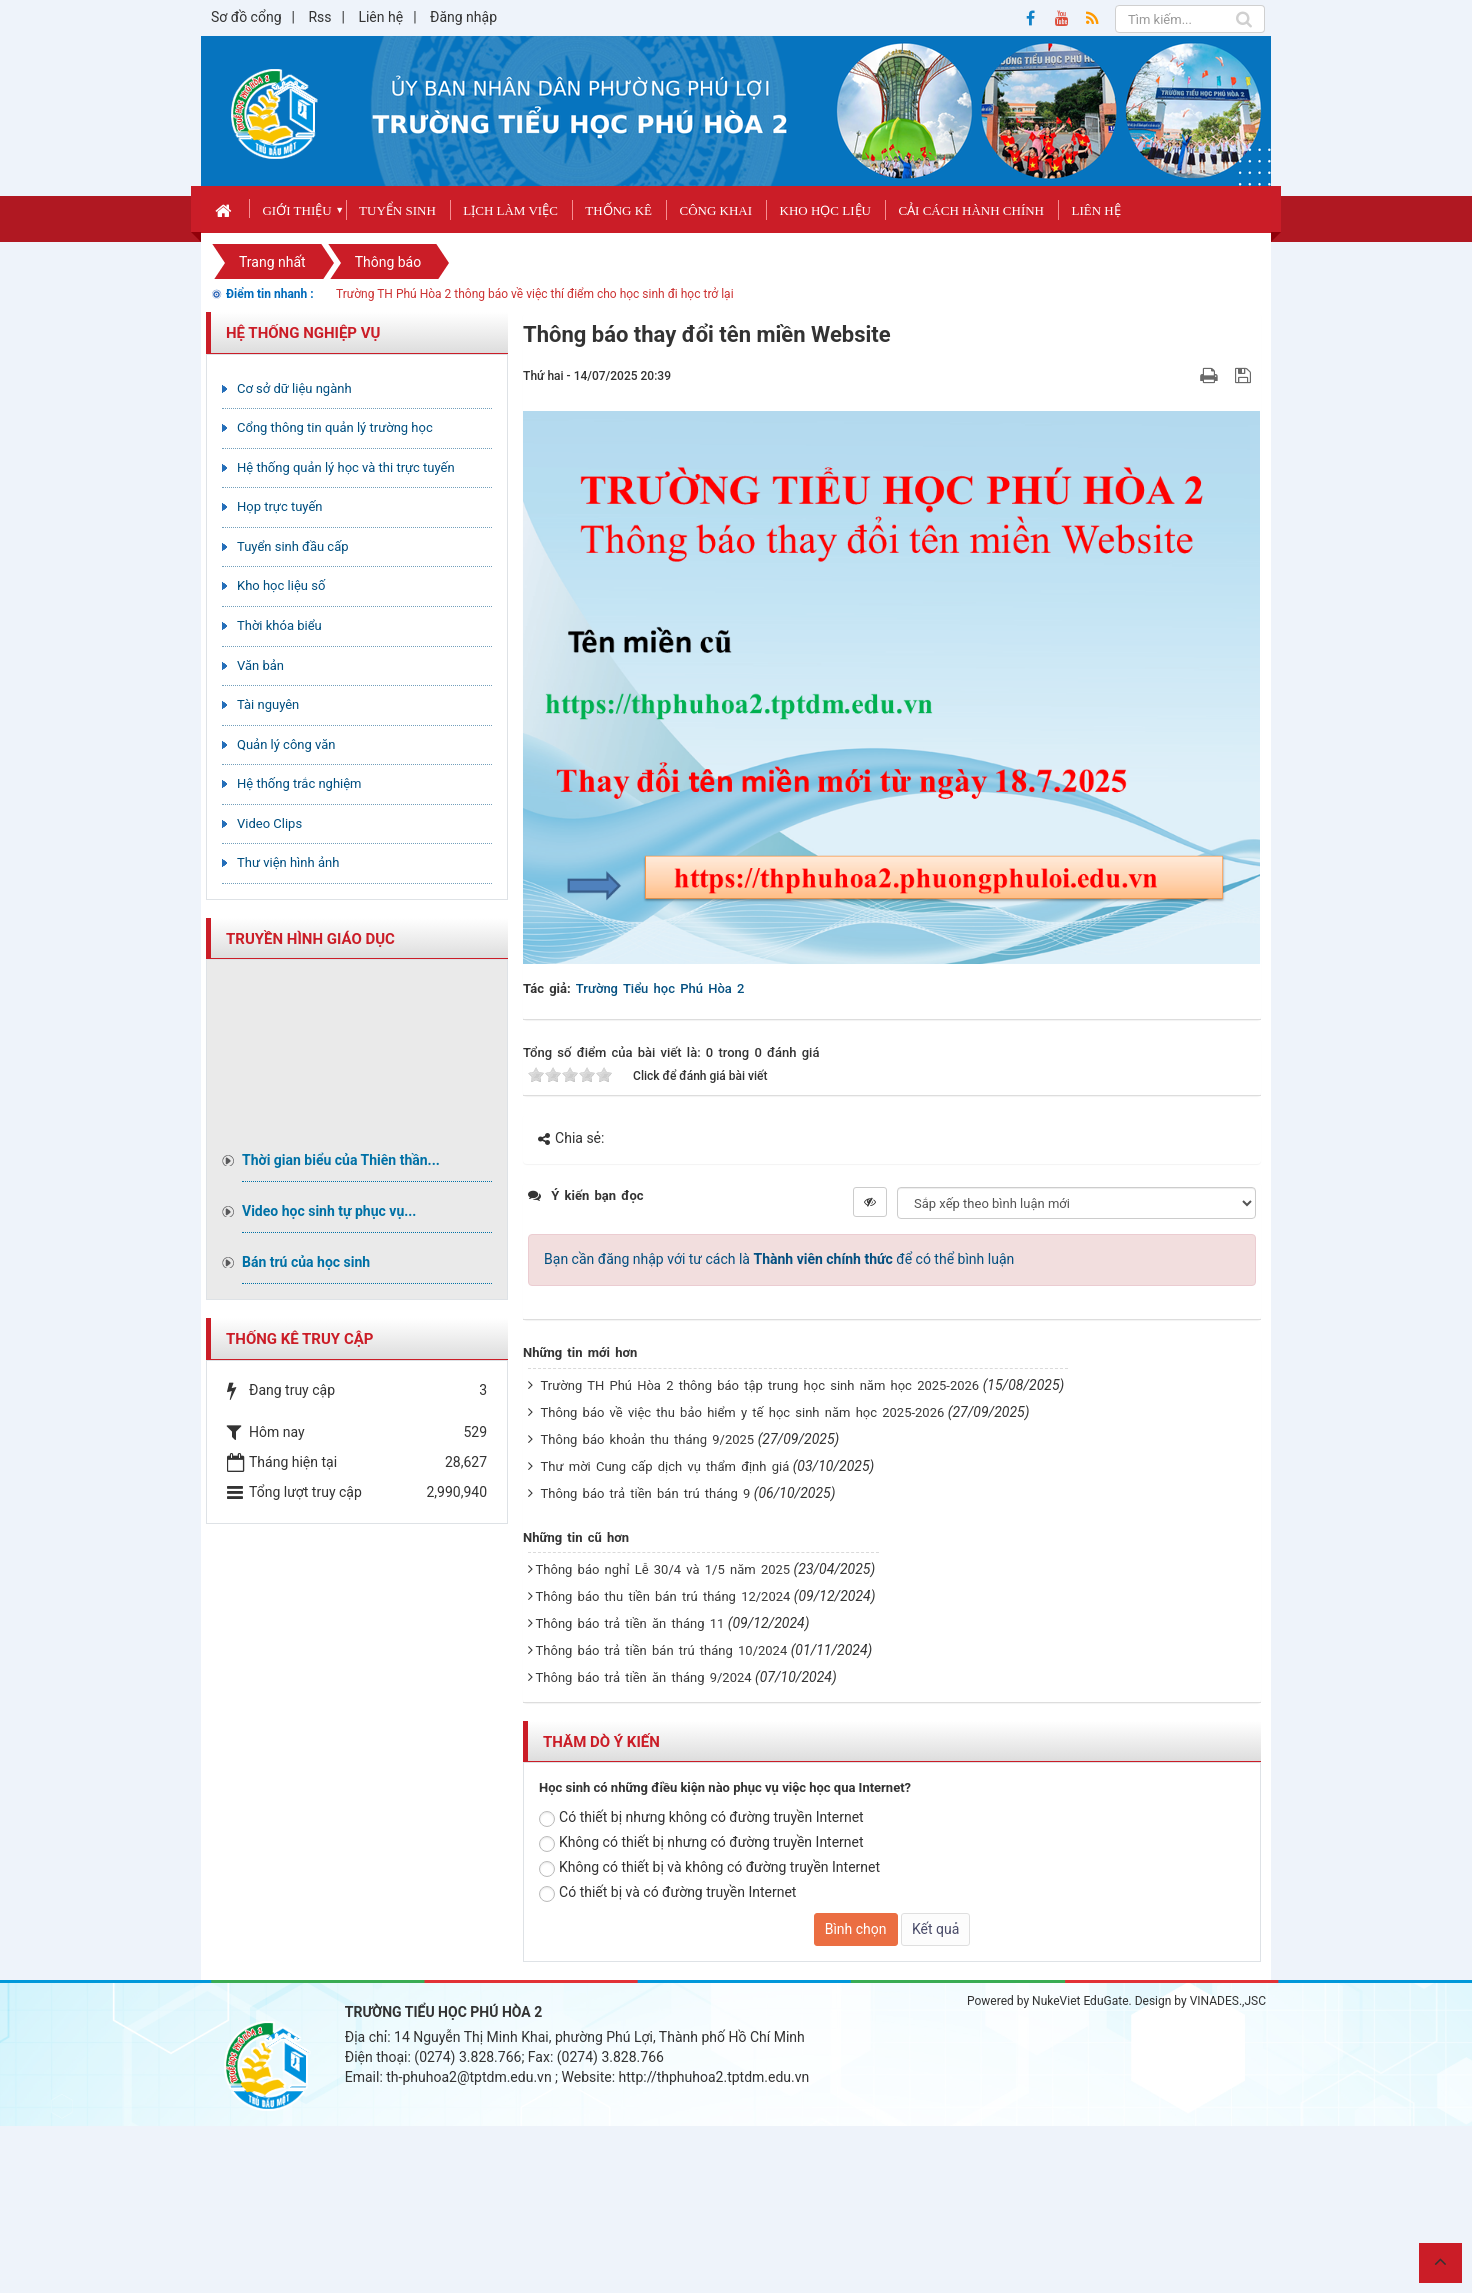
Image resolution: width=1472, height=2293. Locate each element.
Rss (319, 17)
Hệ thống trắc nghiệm (299, 783)
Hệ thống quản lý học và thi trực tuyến (346, 467)
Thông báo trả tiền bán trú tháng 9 (646, 1493)
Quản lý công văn (286, 744)
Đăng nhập (463, 17)
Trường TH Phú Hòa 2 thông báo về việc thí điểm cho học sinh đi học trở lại (535, 294)
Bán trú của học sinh (306, 1262)
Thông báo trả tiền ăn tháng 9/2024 (644, 1677)
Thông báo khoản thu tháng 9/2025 (648, 1439)
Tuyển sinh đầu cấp (293, 546)
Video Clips (269, 823)
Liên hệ (380, 17)
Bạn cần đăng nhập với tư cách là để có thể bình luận (779, 1259)
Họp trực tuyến (280, 506)
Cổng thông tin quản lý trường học (335, 427)
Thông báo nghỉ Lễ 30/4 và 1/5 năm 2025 (663, 1569)
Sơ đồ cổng (246, 17)
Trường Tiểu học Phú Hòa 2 (660, 988)
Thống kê (618, 210)
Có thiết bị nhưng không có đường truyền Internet (701, 1818)
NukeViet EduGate (1080, 2001)
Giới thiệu (296, 210)
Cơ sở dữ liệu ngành (294, 388)
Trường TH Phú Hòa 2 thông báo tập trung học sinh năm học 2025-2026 (760, 1385)
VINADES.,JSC (1228, 2001)
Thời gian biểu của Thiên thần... (341, 1160)
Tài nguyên (268, 704)
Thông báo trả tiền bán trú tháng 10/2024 (662, 1650)
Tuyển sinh (397, 210)
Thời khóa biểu (279, 625)
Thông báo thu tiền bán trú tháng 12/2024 (663, 1596)
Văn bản (260, 665)
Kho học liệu (825, 210)
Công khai (715, 210)
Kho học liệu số (281, 585)
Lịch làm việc (510, 210)
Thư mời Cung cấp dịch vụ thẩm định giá (665, 1466)
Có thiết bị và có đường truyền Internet (667, 1893)
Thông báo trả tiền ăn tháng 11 (630, 1623)
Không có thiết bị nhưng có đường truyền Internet (701, 1843)
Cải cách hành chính (971, 210)
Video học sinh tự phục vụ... (329, 1211)
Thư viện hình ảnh (288, 862)
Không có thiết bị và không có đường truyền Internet (709, 1868)
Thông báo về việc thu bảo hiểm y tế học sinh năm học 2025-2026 (743, 1412)
